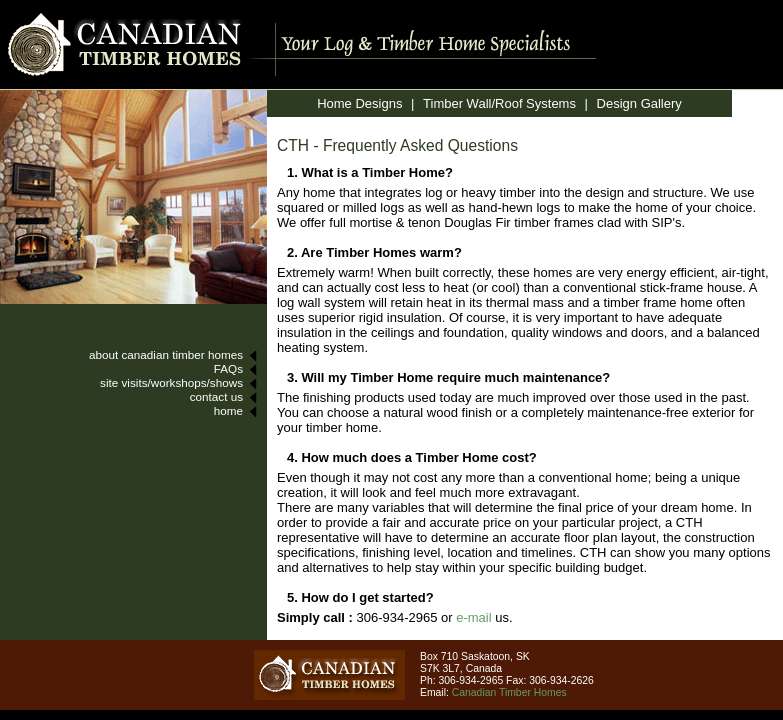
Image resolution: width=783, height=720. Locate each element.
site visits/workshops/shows (171, 382)
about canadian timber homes (166, 354)
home (228, 410)
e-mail (473, 617)
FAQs (228, 368)
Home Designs (359, 103)
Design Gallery (639, 103)
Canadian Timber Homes (509, 692)
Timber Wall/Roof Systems (499, 103)
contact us (216, 396)
